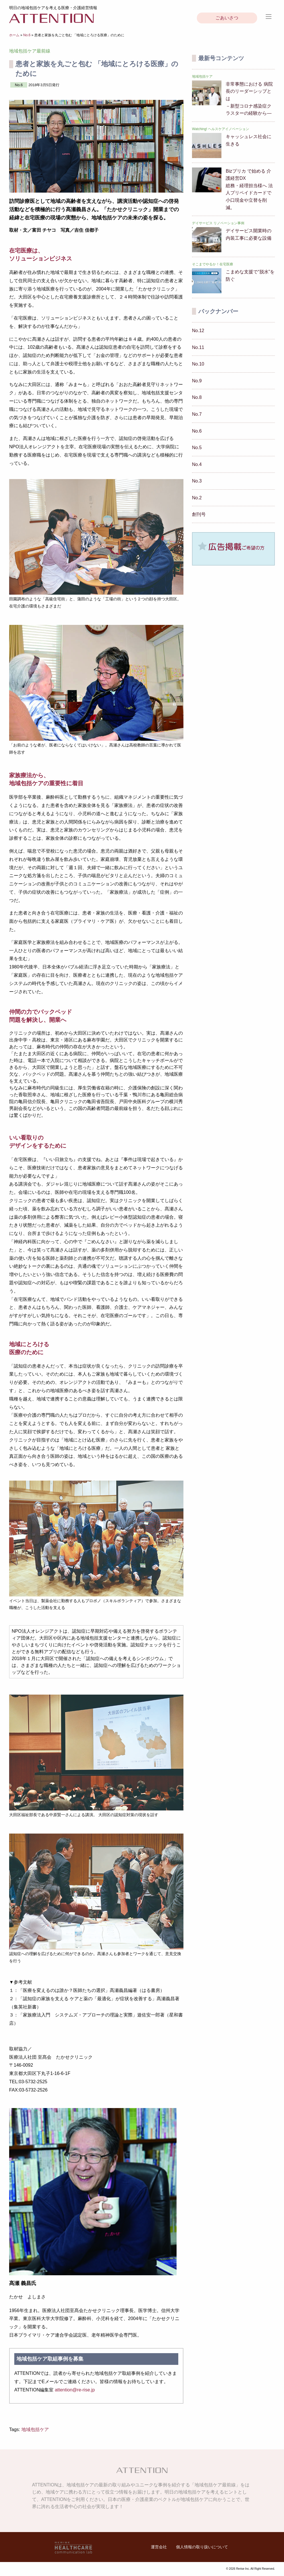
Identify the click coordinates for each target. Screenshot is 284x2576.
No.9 (197, 380)
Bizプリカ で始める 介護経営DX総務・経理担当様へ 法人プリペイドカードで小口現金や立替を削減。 (249, 189)
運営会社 (159, 2547)
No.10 (198, 364)
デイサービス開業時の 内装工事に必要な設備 (248, 234)
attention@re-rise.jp (75, 2389)
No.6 (26, 35)
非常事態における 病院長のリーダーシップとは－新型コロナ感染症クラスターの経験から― (249, 99)
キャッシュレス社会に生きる (248, 140)
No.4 (197, 464)
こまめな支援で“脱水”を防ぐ (250, 275)
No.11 (198, 347)
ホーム (14, 35)
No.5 (197, 447)
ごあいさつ (226, 17)
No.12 (198, 330)
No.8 (197, 397)
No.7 (197, 414)
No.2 (197, 497)
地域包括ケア (35, 2429)
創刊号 (199, 514)
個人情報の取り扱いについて (202, 2547)
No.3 (197, 481)
